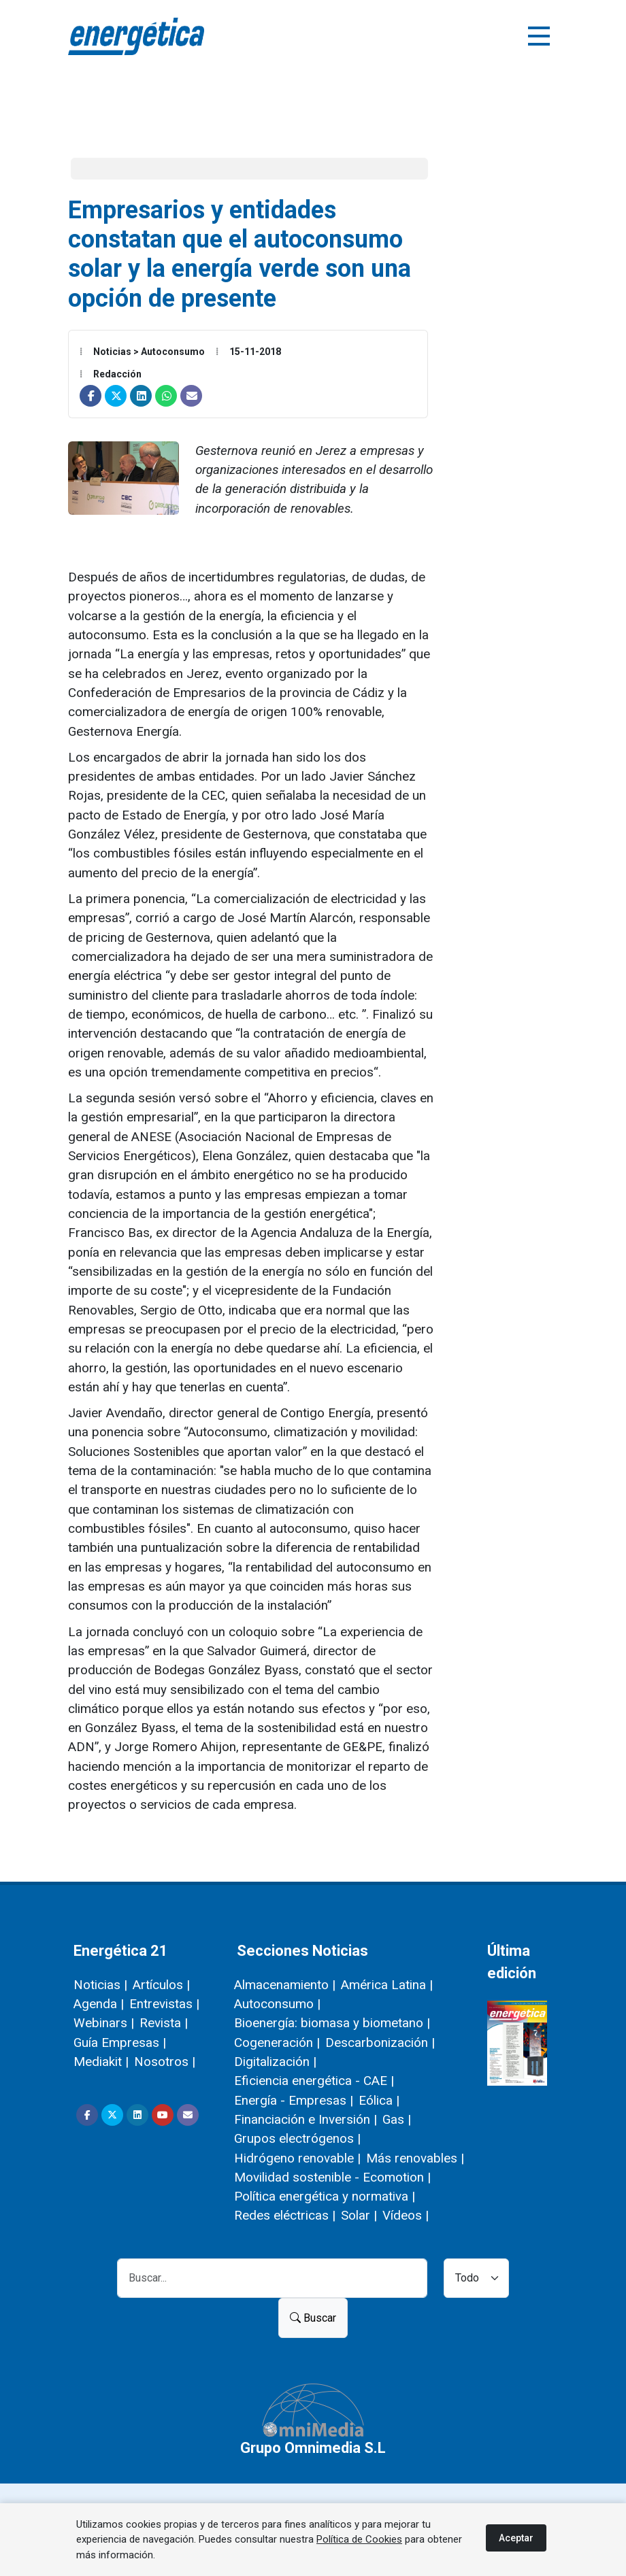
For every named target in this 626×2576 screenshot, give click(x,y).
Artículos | (161, 1985)
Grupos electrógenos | (297, 2138)
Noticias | (100, 1985)
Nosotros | (164, 2061)
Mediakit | (101, 2061)
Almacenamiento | (284, 1985)
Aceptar (516, 2537)
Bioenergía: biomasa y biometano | (332, 2023)
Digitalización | (275, 2061)
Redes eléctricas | (284, 2215)
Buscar (313, 2317)
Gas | (396, 2119)
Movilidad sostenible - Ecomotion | (332, 2177)
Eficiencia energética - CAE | (314, 2080)
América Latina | (387, 1985)
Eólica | (379, 2100)
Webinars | (103, 2023)
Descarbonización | (380, 2042)
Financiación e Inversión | (305, 2119)
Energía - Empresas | (293, 2100)
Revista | (163, 2023)
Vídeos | (405, 2215)
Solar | (359, 2215)
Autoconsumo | (277, 2004)
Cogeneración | (277, 2042)
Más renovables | (415, 2158)
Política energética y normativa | (324, 2196)
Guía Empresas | (119, 2042)
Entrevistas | (164, 2004)
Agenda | (98, 2004)
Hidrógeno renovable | (297, 2158)
